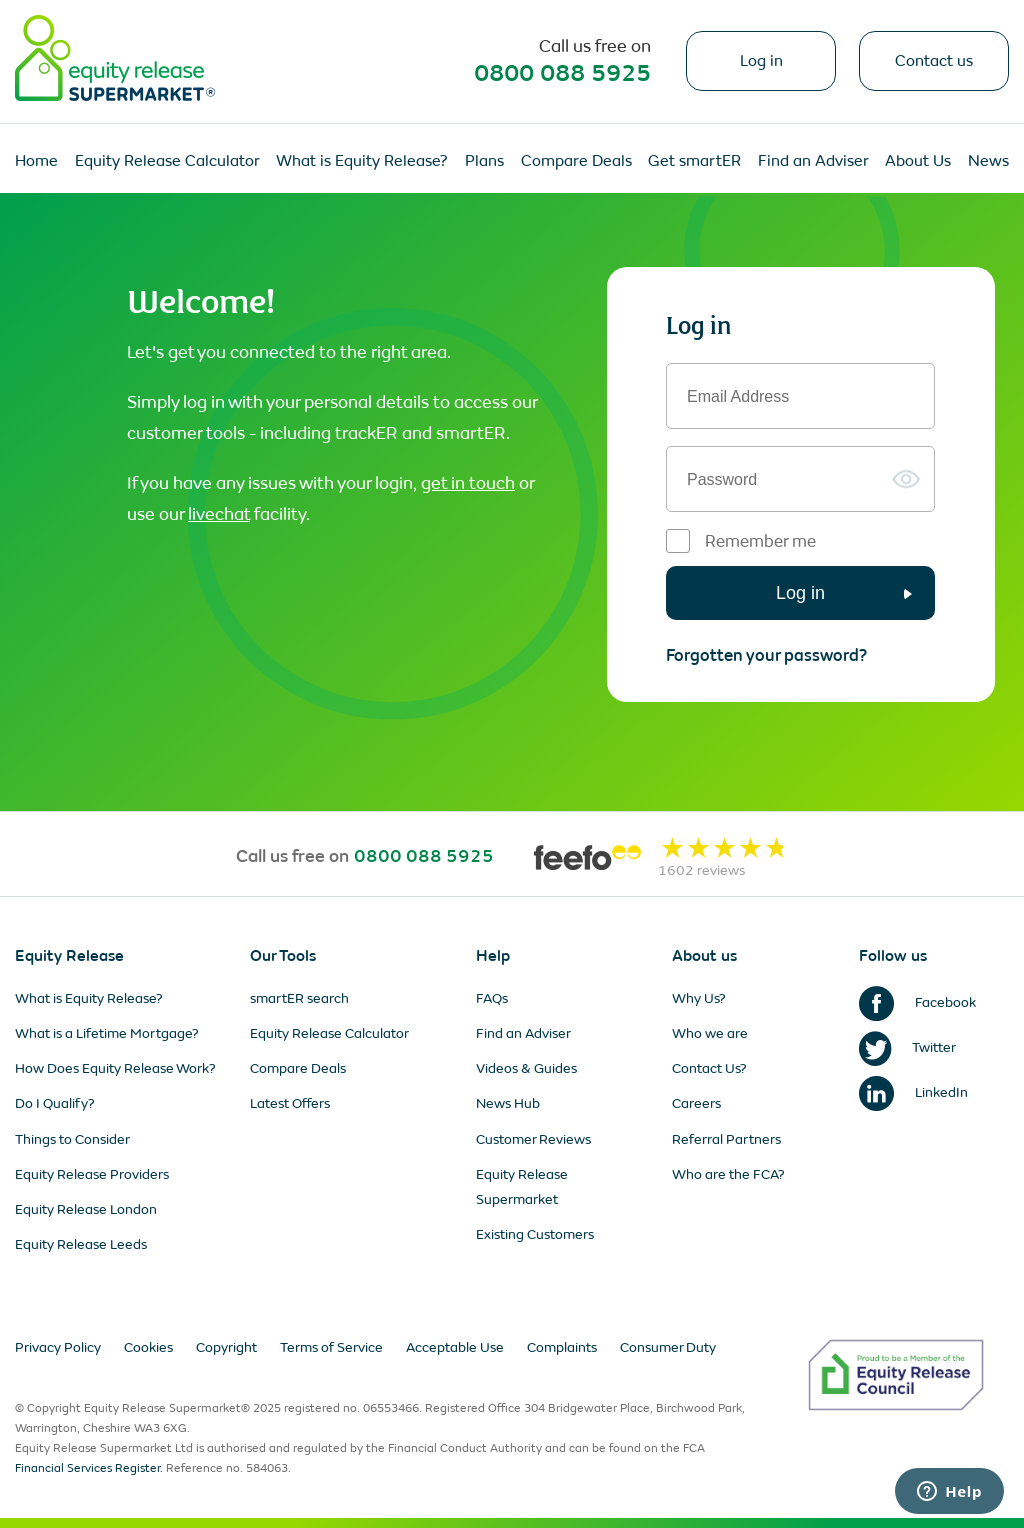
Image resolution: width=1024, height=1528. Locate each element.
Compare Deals (576, 160)
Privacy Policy (58, 1347)
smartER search (299, 998)
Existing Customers (535, 1234)
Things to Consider (72, 1139)
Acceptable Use (455, 1347)
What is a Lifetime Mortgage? (107, 1033)
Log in (761, 60)
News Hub (508, 1103)
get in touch (468, 483)
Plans (484, 160)
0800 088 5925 (562, 73)
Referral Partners (726, 1139)
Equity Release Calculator (167, 160)
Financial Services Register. (89, 1468)
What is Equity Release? (362, 160)
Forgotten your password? (766, 655)
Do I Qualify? (55, 1103)
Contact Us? (709, 1068)
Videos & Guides (526, 1068)
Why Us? (699, 998)
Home (36, 160)
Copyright (226, 1347)
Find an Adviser (813, 160)
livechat (219, 514)
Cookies (148, 1347)
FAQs (492, 998)
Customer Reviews (533, 1139)
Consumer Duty (668, 1347)
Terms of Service (331, 1347)
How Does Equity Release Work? (115, 1068)
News (988, 160)
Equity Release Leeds (81, 1244)
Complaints (562, 1347)
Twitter (907, 1047)
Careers (696, 1103)
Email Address (738, 397)
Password (722, 480)
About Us (918, 160)
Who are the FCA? (728, 1174)
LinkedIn (913, 1092)
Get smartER (694, 160)
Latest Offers (290, 1103)
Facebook (917, 1002)
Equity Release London (86, 1209)
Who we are (710, 1033)
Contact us (934, 60)
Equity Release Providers (92, 1174)
